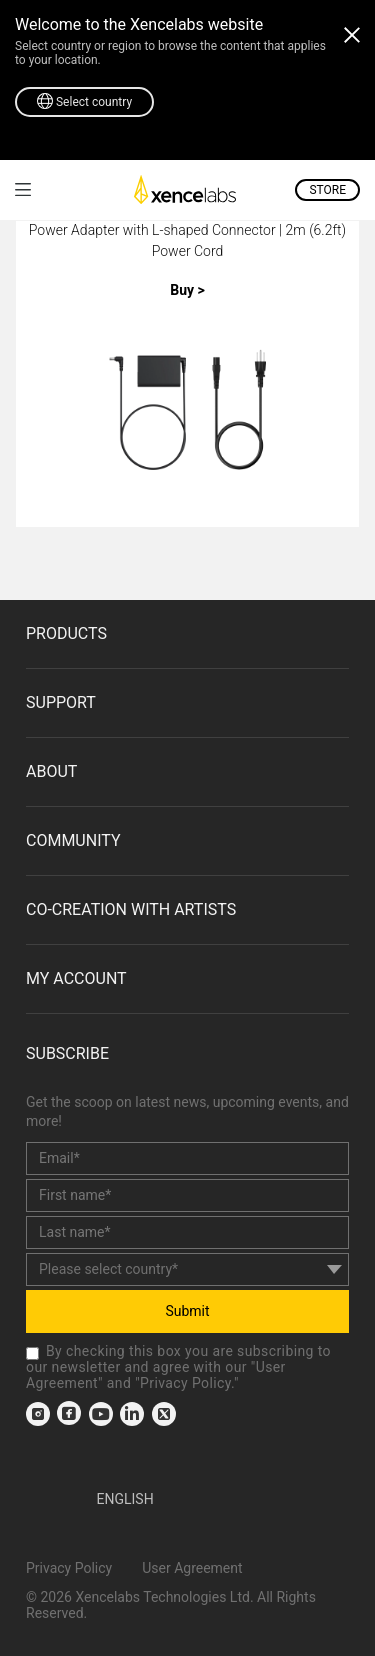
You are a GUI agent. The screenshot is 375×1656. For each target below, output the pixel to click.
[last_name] (187, 1232)
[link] (23, 189)
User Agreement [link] (192, 1568)
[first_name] (187, 1195)
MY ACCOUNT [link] (76, 978)
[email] (187, 1158)
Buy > (187, 290)
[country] (187, 1269)
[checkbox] (32, 1353)
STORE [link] (327, 190)
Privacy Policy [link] (185, 1383)
